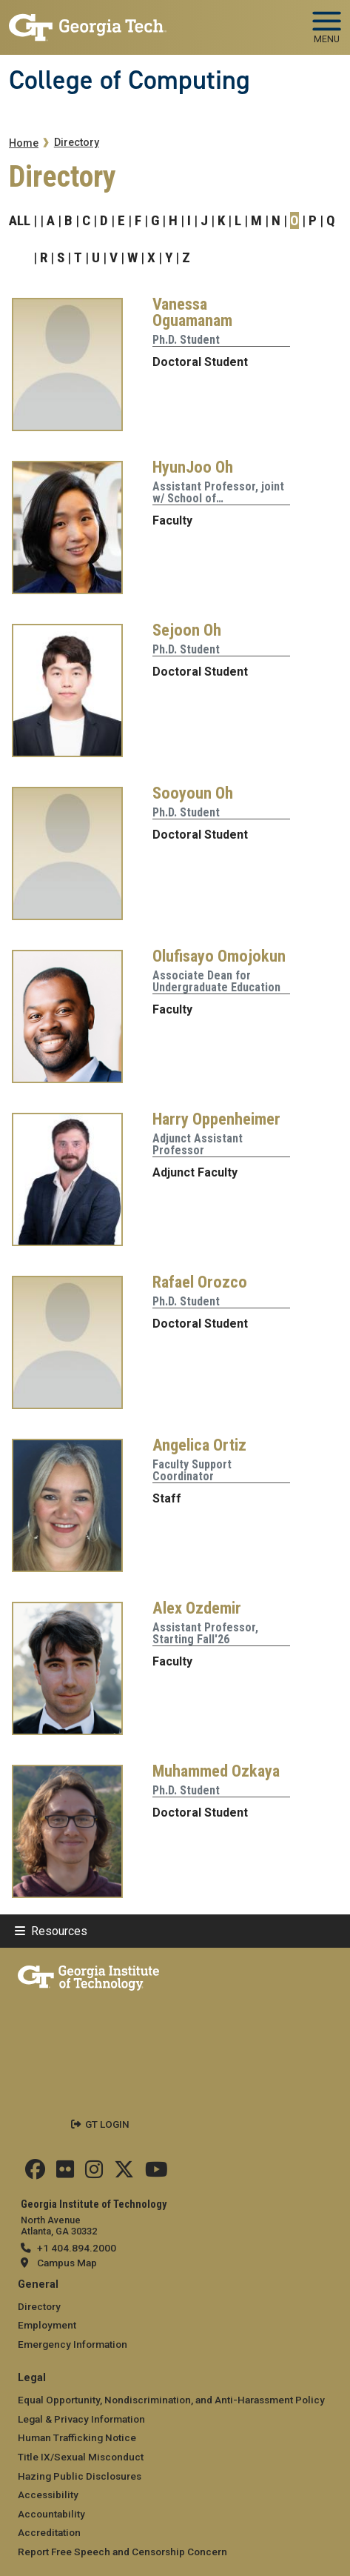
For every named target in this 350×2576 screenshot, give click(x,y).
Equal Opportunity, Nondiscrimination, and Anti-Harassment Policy (171, 2400)
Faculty (172, 520)
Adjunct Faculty (195, 1172)
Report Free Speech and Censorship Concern (122, 2551)
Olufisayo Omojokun (219, 956)
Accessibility (48, 2494)
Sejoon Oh (186, 630)
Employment (47, 2325)
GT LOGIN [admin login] (107, 2124)
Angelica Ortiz (199, 1445)
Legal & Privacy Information (81, 2419)
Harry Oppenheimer (216, 1119)
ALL (19, 220)
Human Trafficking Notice (77, 2437)
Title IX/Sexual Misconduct (81, 2457)
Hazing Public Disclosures (79, 2476)
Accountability (51, 2514)
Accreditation (49, 2532)
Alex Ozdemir (196, 1608)
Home (23, 143)
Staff (166, 1498)
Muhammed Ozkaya (216, 1771)
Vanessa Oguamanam (192, 312)
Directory (76, 142)
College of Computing (129, 80)
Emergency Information (72, 2344)
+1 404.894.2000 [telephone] (76, 2248)
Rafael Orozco (199, 1282)
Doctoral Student (200, 362)
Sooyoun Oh (192, 793)
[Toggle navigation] (326, 22)
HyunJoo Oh (192, 467)
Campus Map (67, 2263)
